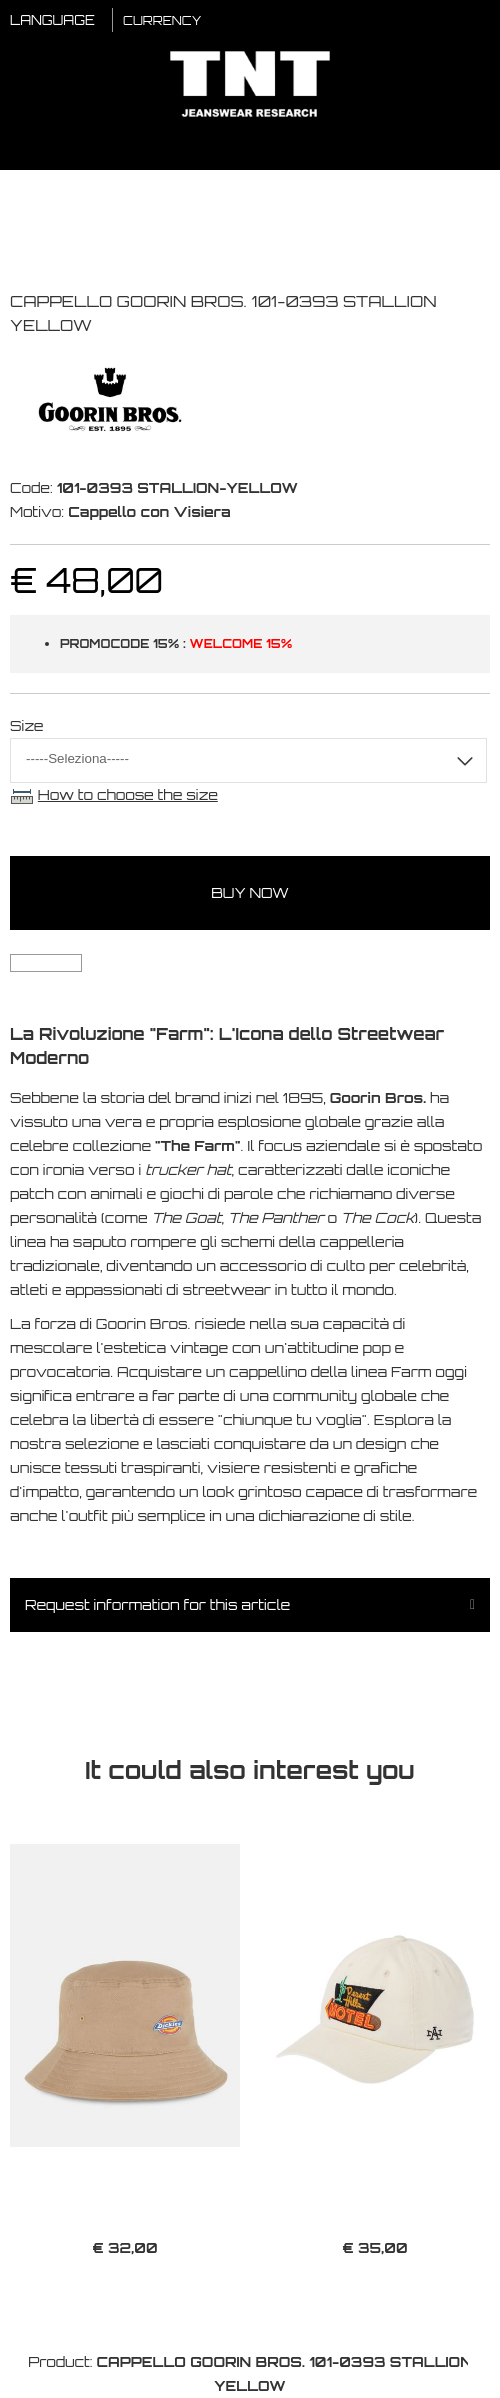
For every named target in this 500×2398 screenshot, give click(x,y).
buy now (250, 892)
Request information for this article (157, 1604)
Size (27, 725)
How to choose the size (128, 794)
